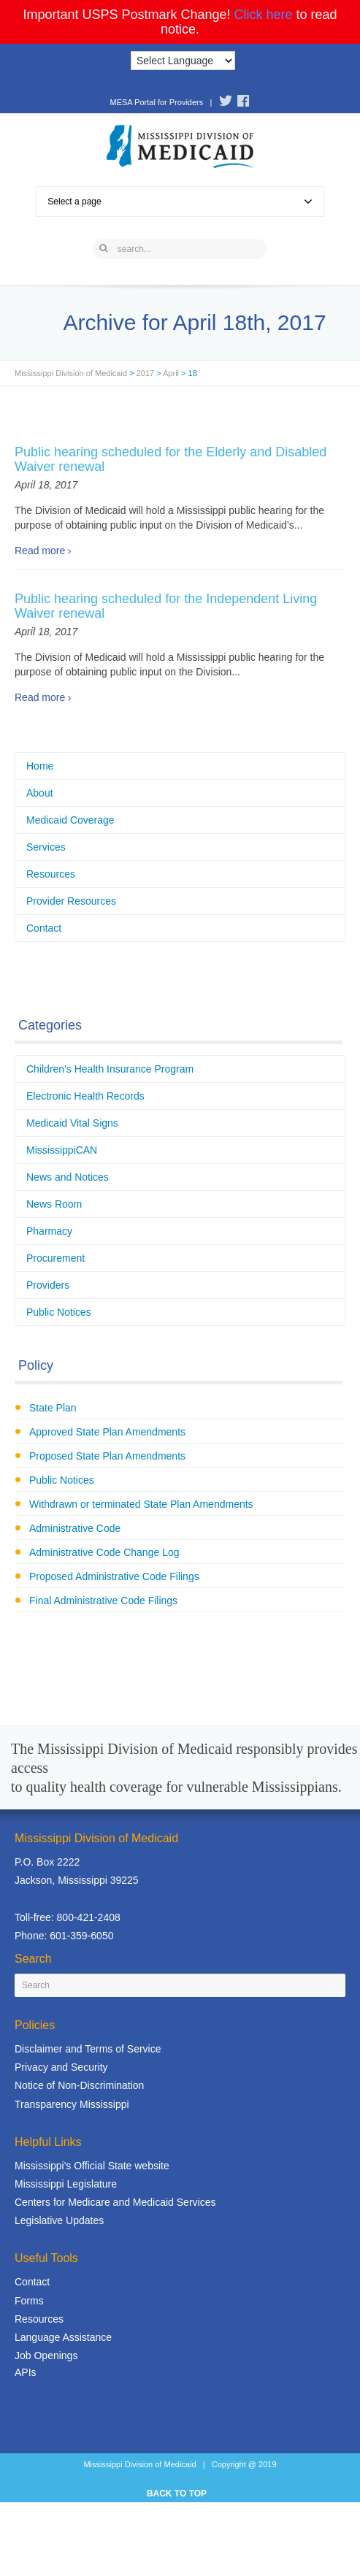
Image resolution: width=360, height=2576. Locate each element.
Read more (40, 550)
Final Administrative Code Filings (103, 1600)
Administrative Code (74, 1528)
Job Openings (46, 2355)
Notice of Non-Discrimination (79, 2085)
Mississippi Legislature (66, 2184)
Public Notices (58, 1312)
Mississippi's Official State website (92, 2165)
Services (46, 847)
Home (39, 766)
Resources (50, 874)
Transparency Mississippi (72, 2104)
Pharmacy (49, 1231)
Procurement (55, 1258)
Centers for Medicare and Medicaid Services (115, 2202)
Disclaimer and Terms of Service (88, 2049)
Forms (29, 2301)
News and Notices (67, 1177)
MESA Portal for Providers (156, 102)
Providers (47, 1285)
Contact (43, 928)
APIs (26, 2372)
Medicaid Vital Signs (72, 1123)
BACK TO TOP (177, 2493)
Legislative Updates (59, 2220)
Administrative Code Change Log (104, 1552)
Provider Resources (71, 901)
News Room (54, 1204)
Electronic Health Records (85, 1096)
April (171, 373)
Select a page (179, 201)
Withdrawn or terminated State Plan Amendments (141, 1504)
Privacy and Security (61, 2067)
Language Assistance (63, 2337)
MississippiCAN (61, 1150)
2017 (145, 373)
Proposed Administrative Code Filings (114, 1576)
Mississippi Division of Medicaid (71, 373)
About (39, 793)
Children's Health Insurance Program (110, 1069)
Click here (263, 14)
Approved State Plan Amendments (107, 1432)
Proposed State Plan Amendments (107, 1456)
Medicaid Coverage (70, 820)
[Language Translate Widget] (183, 60)
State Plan (53, 1408)
